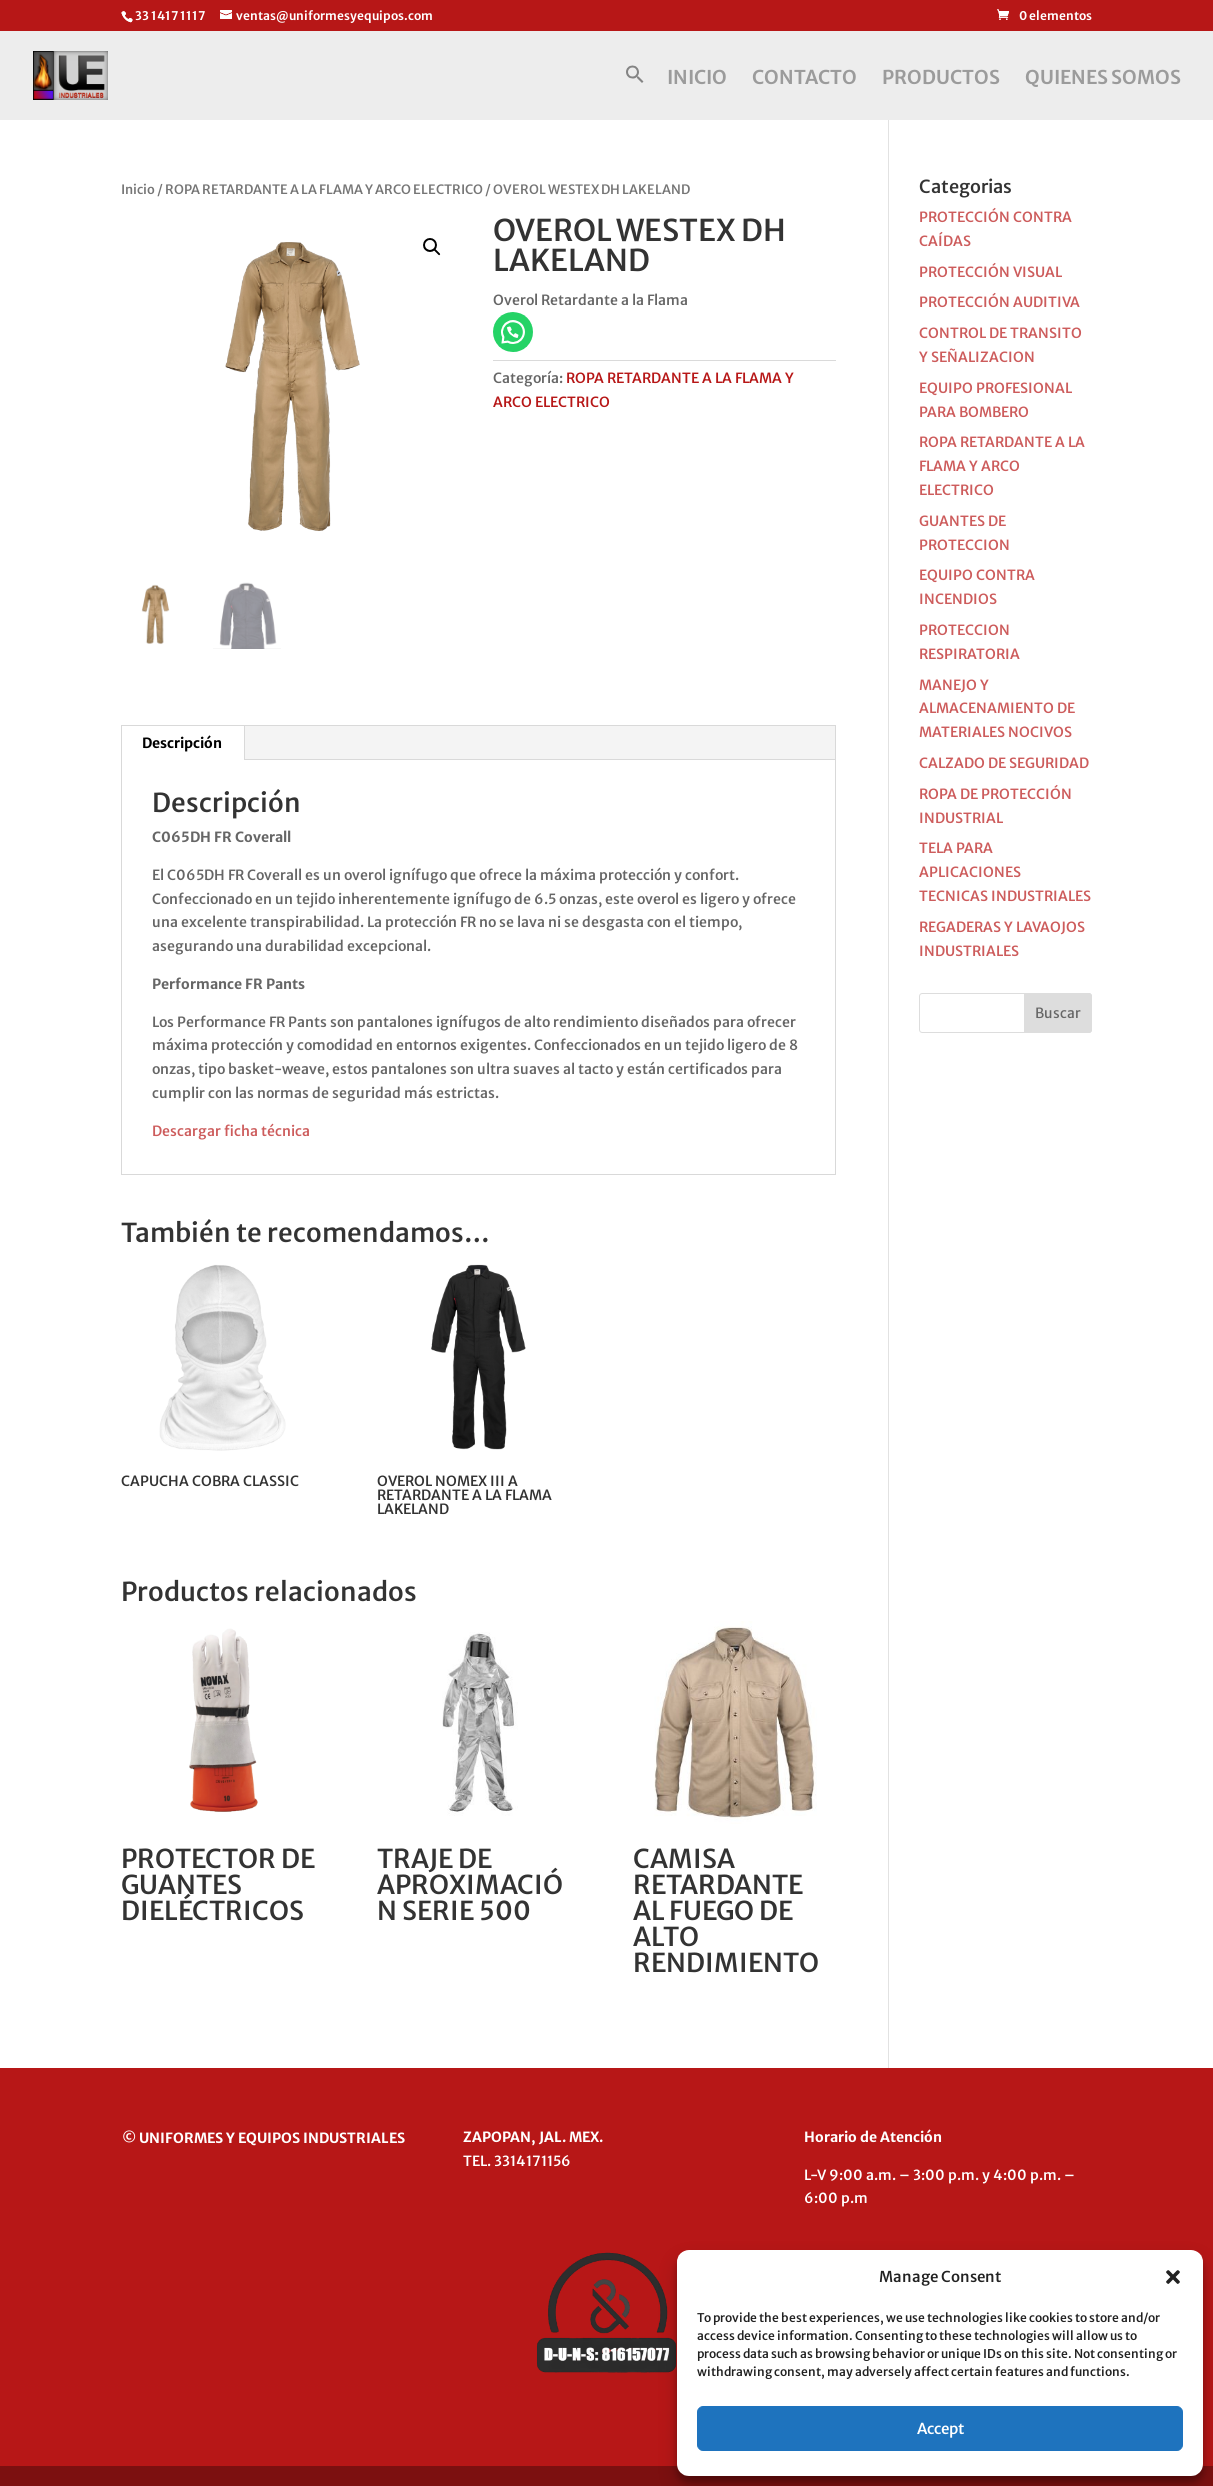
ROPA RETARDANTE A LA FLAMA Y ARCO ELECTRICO (324, 189)
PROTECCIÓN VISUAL (990, 272)
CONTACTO (804, 79)
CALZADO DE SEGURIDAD (1004, 763)
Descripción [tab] (182, 743)
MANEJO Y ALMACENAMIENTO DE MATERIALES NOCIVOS (997, 709)
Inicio (138, 189)
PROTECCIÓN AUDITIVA (999, 302)
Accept (940, 2428)
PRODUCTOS (941, 79)
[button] (1173, 2277)
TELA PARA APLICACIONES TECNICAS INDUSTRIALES (1005, 872)
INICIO (697, 79)
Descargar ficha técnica (231, 1131)
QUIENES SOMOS (1103, 79)
